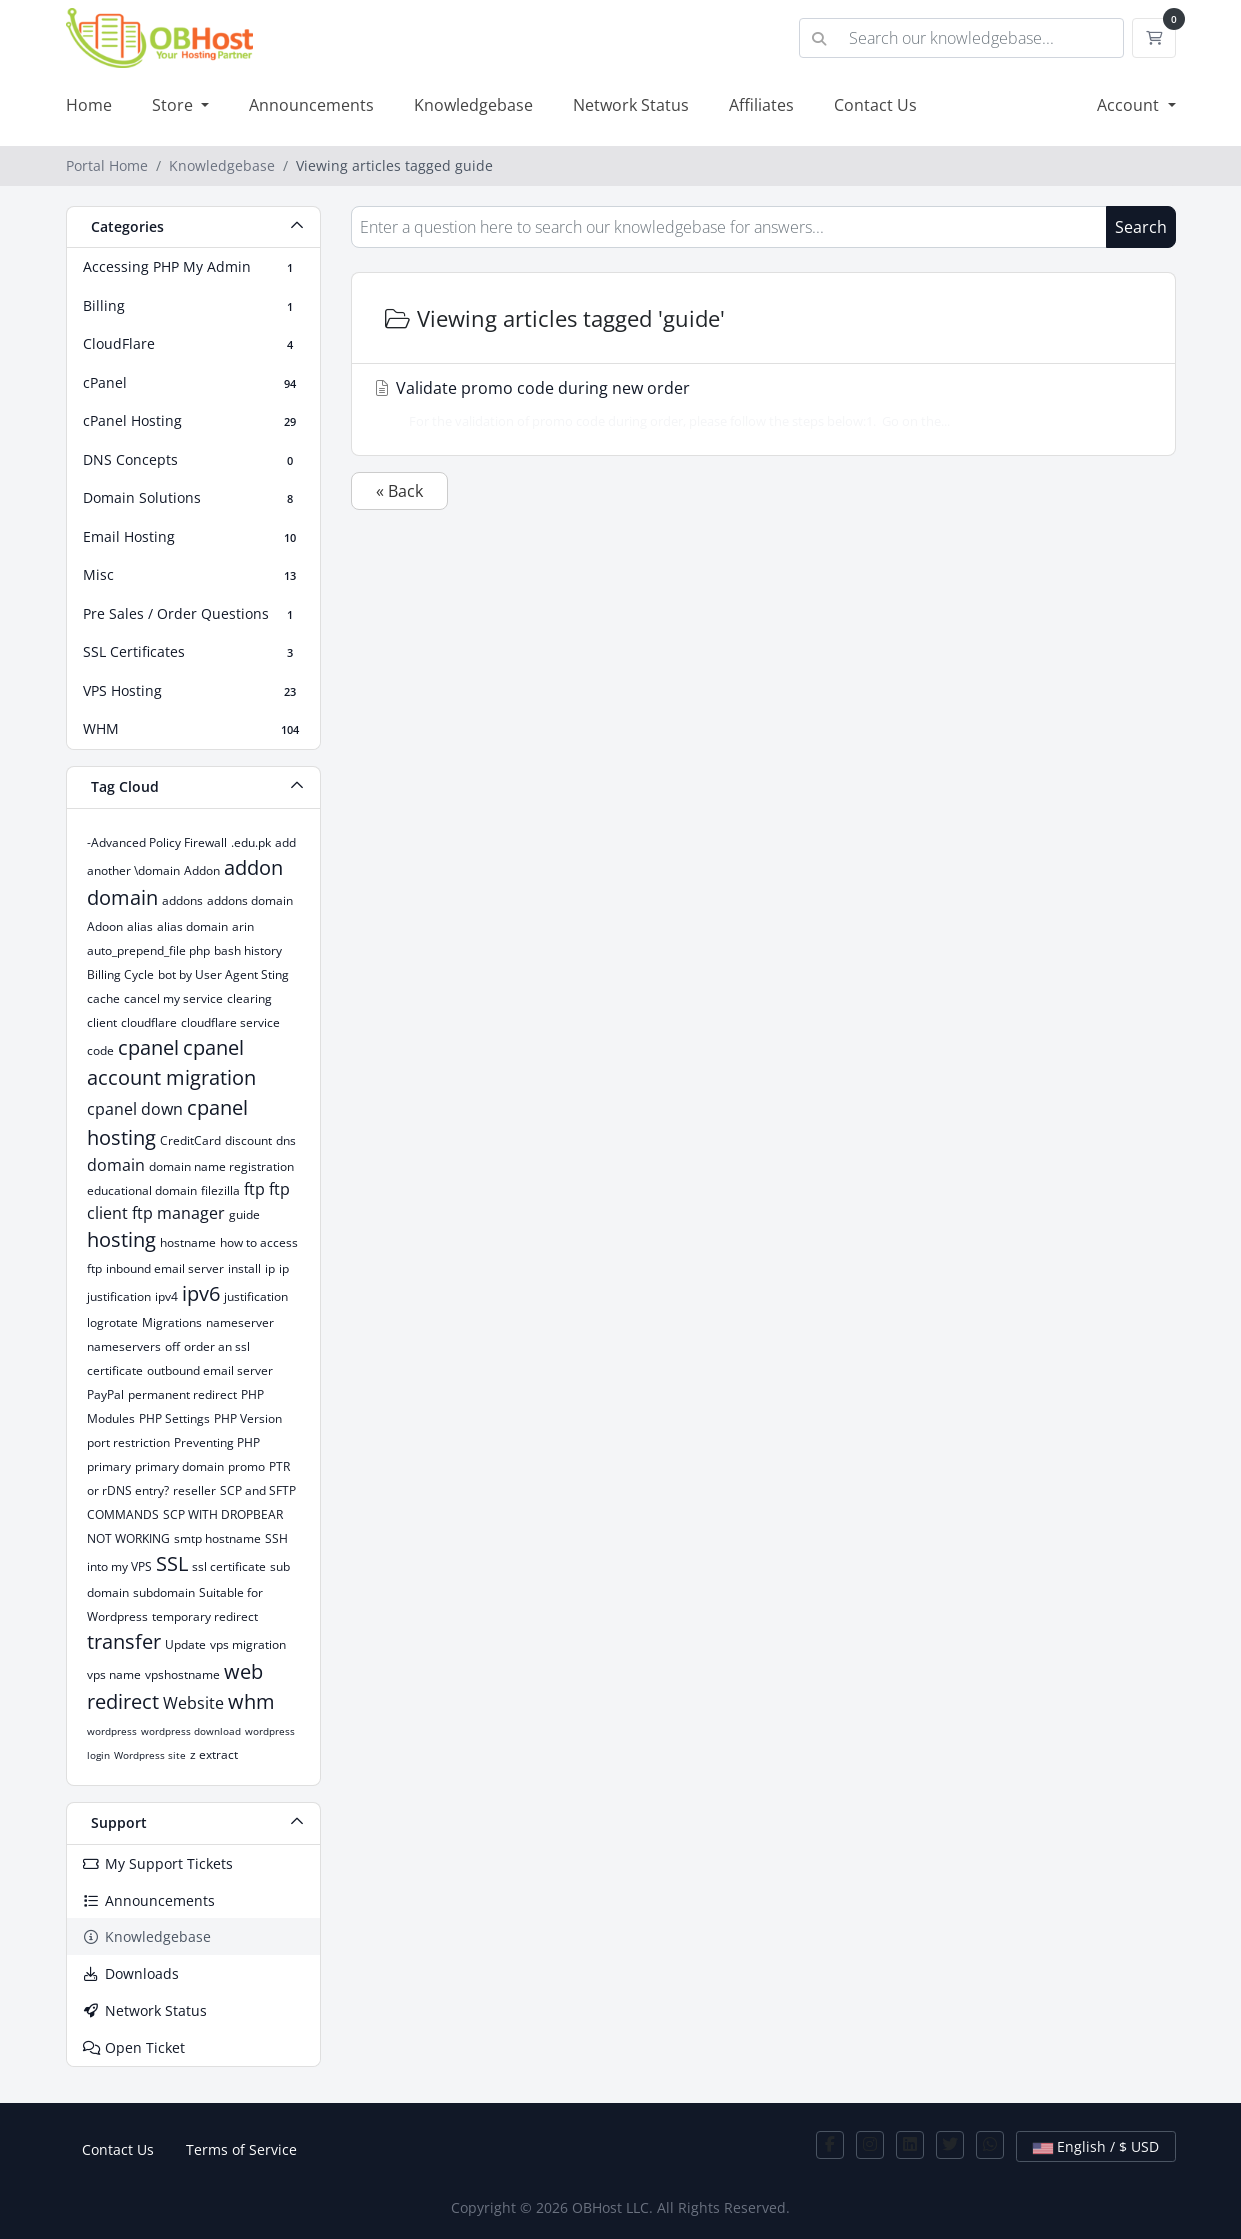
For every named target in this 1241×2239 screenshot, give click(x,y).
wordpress (112, 1731)
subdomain (164, 1592)
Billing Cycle (120, 974)
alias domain (192, 926)
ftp (254, 1189)
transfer (124, 1641)
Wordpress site (150, 1755)
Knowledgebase (473, 105)
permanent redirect (182, 1394)
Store (174, 105)
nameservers (124, 1346)
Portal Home (107, 165)
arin (243, 926)
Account (1130, 105)
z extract (214, 1754)
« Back (399, 491)
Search (1141, 227)
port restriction (128, 1442)
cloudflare (149, 1022)
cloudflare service (230, 1022)
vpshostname (182, 1674)
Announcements (311, 105)
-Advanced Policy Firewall (157, 842)
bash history (248, 950)
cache (103, 998)
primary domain (179, 1466)
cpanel (148, 1047)
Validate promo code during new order (757, 404)
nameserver (240, 1322)
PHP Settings (174, 1418)
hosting (121, 1239)
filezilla (220, 1190)
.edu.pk (251, 842)
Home (89, 105)
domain (116, 1165)
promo (246, 1466)
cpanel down (135, 1109)
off (172, 1346)
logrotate (112, 1322)
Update (185, 1644)
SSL (172, 1563)
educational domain (142, 1190)
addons (182, 900)
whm (251, 1701)
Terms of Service (241, 2149)
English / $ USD (1096, 2146)
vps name (114, 1674)
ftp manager (178, 1213)
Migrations (172, 1322)
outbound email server (210, 1370)
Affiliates (761, 105)
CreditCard (190, 1140)
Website (193, 1703)
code (100, 1050)
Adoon (105, 926)
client (102, 1022)
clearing (249, 998)
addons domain (250, 900)
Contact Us (875, 105)
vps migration (248, 1644)
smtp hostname (217, 1538)
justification (256, 1296)
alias (140, 926)
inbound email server (165, 1268)
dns (286, 1140)
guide (244, 1214)
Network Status (631, 105)
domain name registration (221, 1166)
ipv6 (201, 1293)
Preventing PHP (217, 1442)
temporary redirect (205, 1616)
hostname (188, 1242)
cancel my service (173, 998)
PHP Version (248, 1418)
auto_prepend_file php (148, 950)
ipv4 (166, 1296)
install (244, 1268)
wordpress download (191, 1731)
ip (270, 1268)
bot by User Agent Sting (223, 974)
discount (248, 1140)
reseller (194, 1490)
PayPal (105, 1394)
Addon (202, 870)
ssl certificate (229, 1566)
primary (109, 1466)
